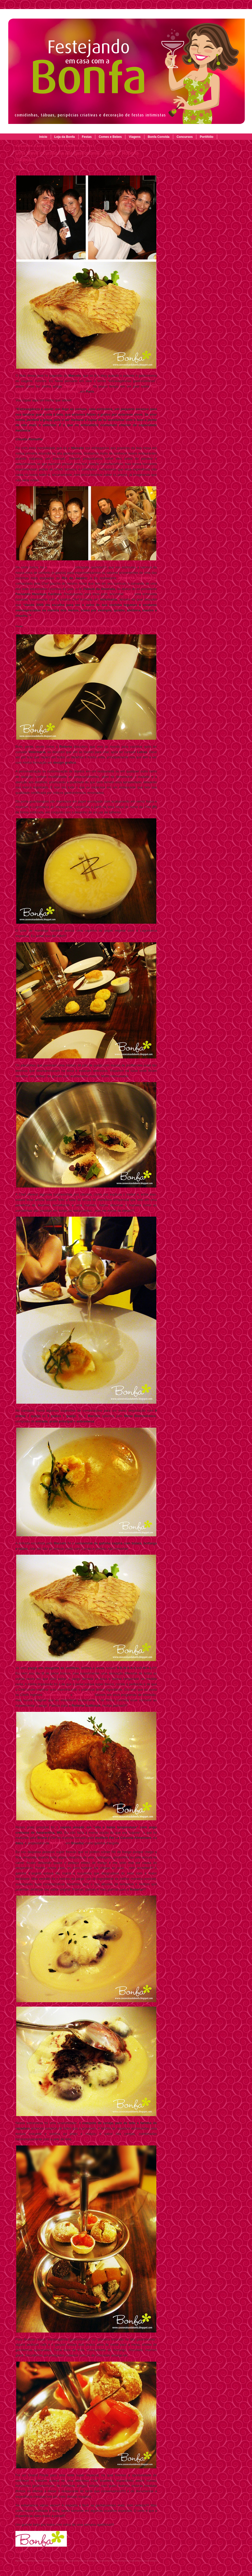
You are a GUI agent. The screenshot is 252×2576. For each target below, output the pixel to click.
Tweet (19, 169)
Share (20, 2551)
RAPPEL (57, 1843)
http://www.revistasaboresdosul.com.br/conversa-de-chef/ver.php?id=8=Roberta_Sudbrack (72, 626)
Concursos (185, 137)
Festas (87, 137)
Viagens (135, 137)
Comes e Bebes (110, 137)
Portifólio (206, 137)
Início (43, 137)
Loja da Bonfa (64, 137)
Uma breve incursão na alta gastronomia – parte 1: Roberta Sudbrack (77, 156)
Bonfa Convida (158, 137)
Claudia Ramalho (77, 386)
